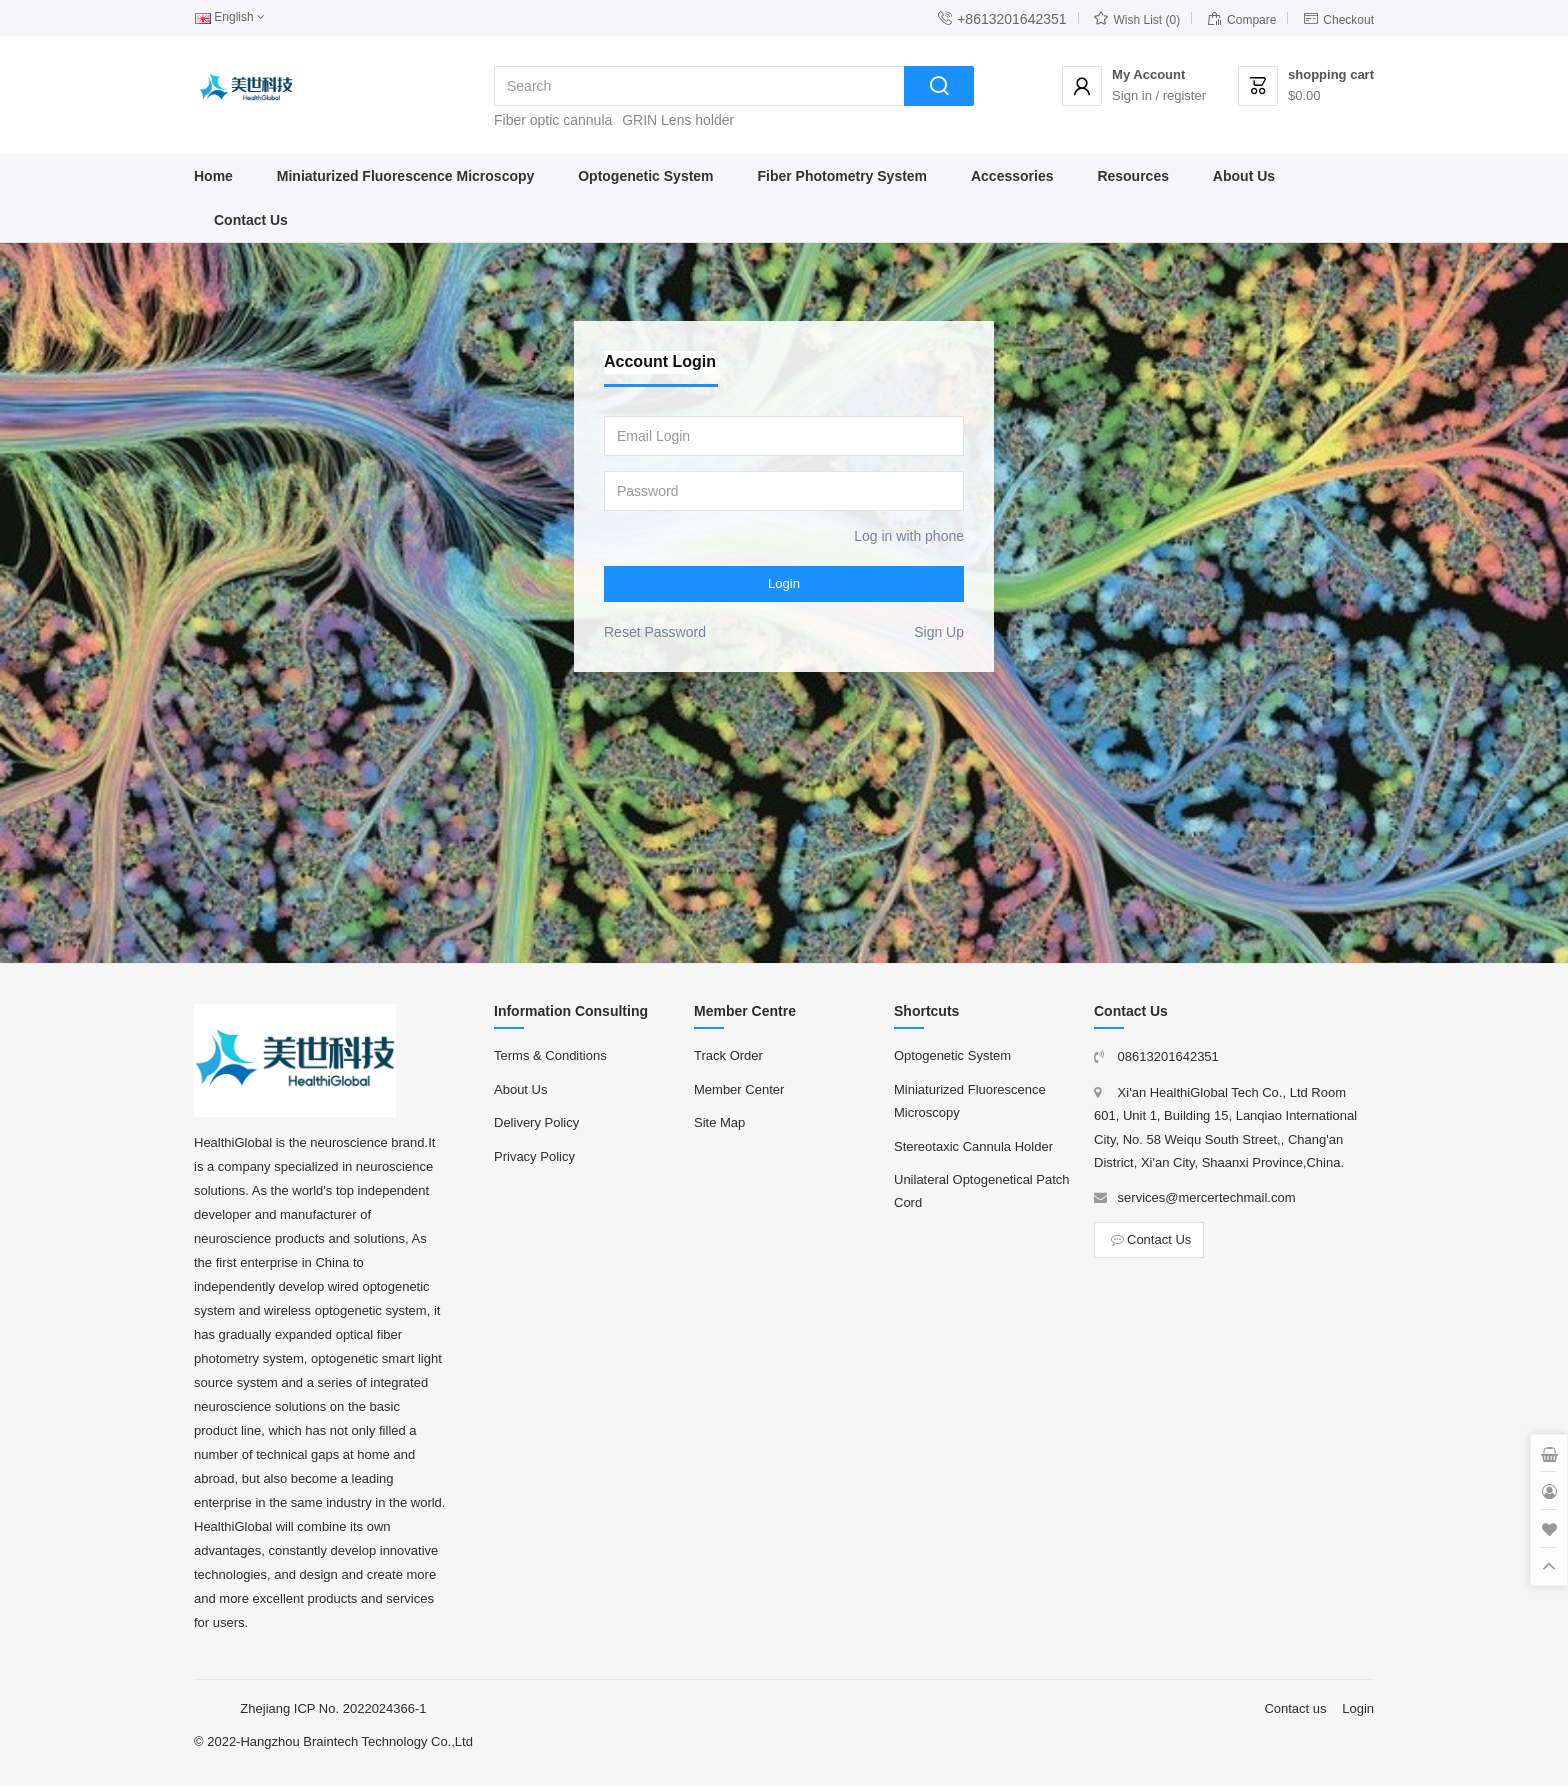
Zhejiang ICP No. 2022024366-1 (333, 1708)
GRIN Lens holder (678, 120)
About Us (1244, 176)
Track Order (728, 1055)
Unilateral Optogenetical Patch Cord (982, 1191)
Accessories (1012, 176)
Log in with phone (909, 536)
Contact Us (251, 220)
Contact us (1295, 1708)
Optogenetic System (645, 176)
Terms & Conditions (550, 1055)
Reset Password (655, 632)
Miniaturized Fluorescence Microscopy (406, 176)
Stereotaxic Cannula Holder (973, 1146)
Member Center (739, 1089)
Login (784, 583)
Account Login (660, 361)
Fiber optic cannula (553, 120)
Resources (1133, 176)
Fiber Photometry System (842, 176)
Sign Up (939, 632)
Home (213, 176)
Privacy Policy (534, 1156)
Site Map (719, 1122)
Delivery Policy (536, 1122)
